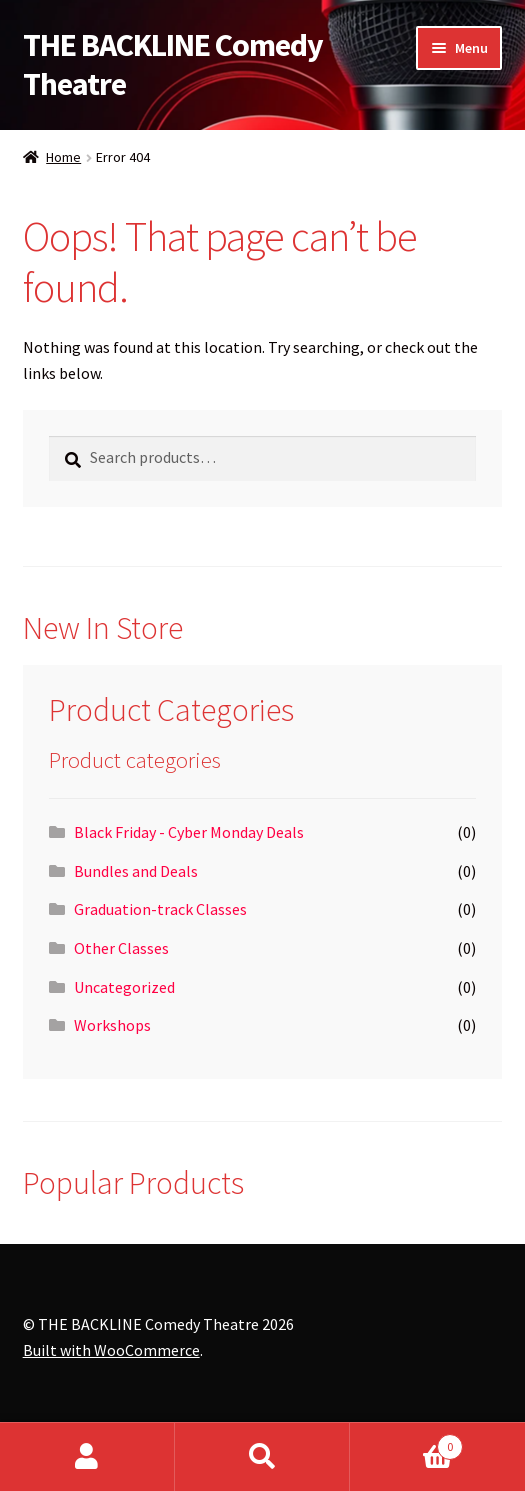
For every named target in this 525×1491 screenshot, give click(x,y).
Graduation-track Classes (160, 909)
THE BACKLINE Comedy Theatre (173, 64)
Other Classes (121, 948)
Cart (406, 1442)
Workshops (112, 1025)
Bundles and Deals (136, 871)
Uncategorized (124, 987)
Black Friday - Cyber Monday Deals (189, 832)
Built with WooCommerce (111, 1350)
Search (262, 1457)
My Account (87, 1457)
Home (63, 157)
